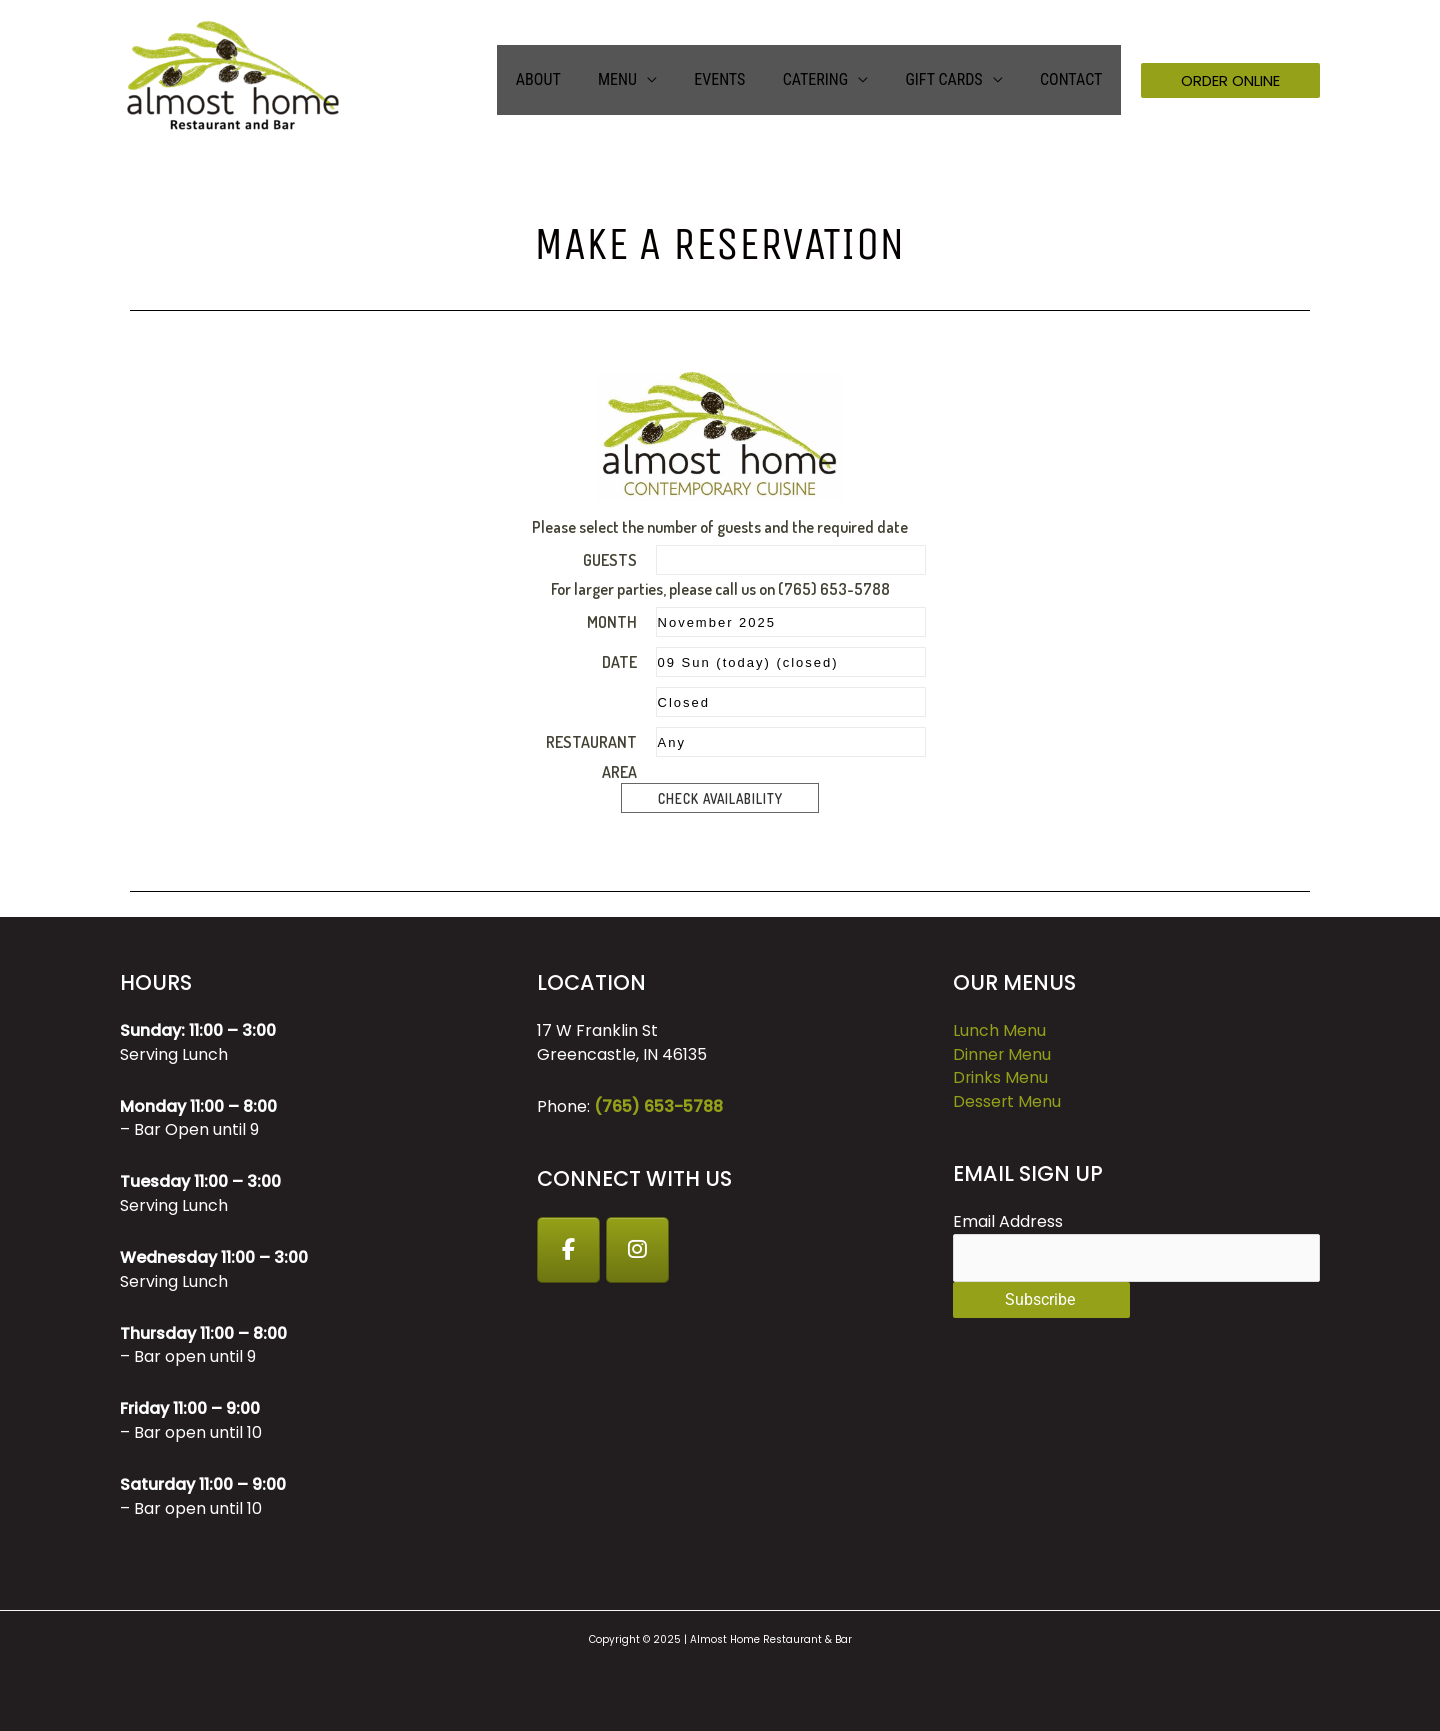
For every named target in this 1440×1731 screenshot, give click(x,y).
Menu (641, 79)
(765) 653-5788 (658, 1106)
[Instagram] (639, 1250)
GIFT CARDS (951, 79)
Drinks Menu (1001, 1078)
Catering (828, 79)
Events (738, 79)
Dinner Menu (1002, 1054)
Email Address (1008, 1222)
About (567, 79)
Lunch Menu (999, 1030)
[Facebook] (569, 1250)
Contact (1074, 79)
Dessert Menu (1007, 1101)
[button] (1230, 80)
